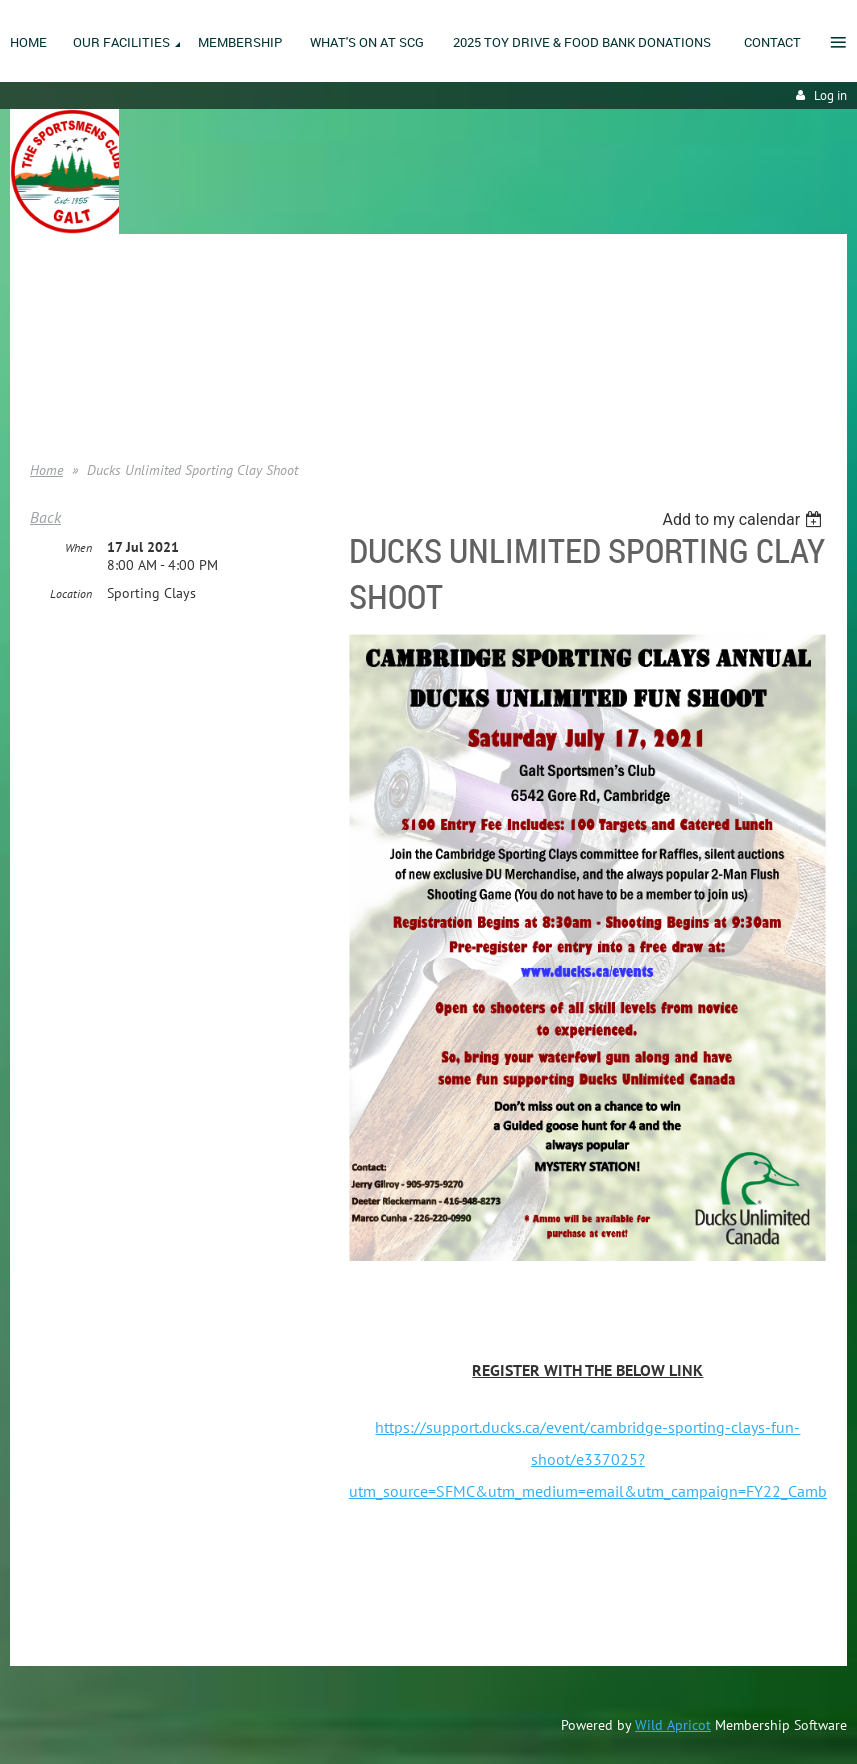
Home (47, 310)
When (78, 547)
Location (71, 593)
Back (45, 517)
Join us (50, 340)
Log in (830, 95)
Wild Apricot (673, 1725)
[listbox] (744, 519)
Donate (51, 370)
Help (43, 400)
